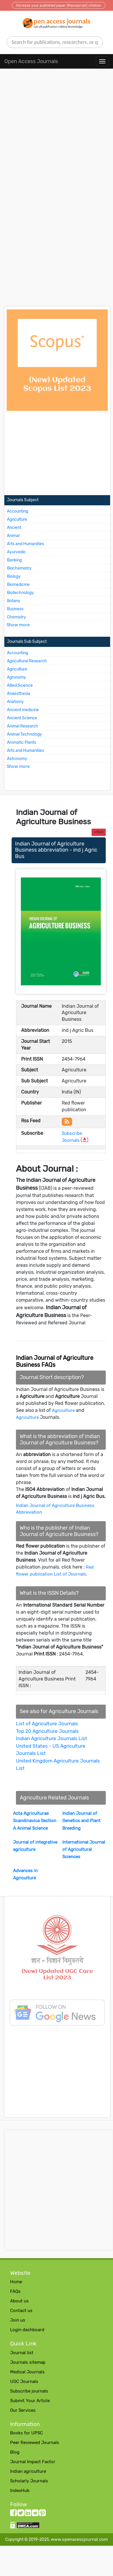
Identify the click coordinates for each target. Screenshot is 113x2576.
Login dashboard (27, 2329)
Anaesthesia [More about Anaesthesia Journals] (18, 693)
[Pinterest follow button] (42, 2514)
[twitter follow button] (20, 2514)
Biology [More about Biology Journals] (14, 576)
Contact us (21, 2310)
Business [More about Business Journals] (15, 608)
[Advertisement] (54, 135)
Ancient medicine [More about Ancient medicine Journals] (23, 709)
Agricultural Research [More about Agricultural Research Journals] (27, 661)
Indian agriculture (28, 2471)
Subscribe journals (29, 2391)
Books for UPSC (26, 2433)
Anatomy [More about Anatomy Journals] (15, 701)
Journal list (21, 2352)
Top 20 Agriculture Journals (47, 1731)
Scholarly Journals (29, 2481)
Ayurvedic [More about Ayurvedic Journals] (16, 552)
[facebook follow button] (13, 2514)
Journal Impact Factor (32, 2461)
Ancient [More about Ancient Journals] (14, 527)
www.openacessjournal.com (79, 2539)
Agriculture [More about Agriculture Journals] (17, 519)
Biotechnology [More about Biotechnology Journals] (20, 592)
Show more (18, 624)
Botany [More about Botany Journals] (13, 600)
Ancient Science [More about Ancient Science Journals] (22, 718)
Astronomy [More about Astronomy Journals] (17, 758)
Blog (14, 2452)
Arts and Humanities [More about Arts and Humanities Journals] (25, 543)
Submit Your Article (30, 2400)
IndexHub (20, 2490)
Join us (17, 2320)
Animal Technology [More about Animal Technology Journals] (24, 734)
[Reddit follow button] (35, 2514)
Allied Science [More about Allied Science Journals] (20, 685)
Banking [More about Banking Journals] (14, 560)
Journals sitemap (27, 2362)
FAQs (15, 2291)
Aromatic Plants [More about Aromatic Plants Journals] (21, 742)
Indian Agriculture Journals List (51, 1738)
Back (98, 832)
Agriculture (63, 1410)
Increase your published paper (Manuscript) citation (58, 5)
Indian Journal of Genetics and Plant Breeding (81, 1821)
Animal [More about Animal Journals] (13, 535)
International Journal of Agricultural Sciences (83, 1849)
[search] (55, 42)
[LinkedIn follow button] (28, 2514)
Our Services (23, 2410)
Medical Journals (27, 2372)
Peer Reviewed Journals (34, 2442)
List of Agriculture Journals (47, 1723)
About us (19, 2301)
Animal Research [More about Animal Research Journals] (22, 726)
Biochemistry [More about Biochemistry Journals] (19, 568)
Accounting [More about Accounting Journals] (17, 511)
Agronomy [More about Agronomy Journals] (16, 677)
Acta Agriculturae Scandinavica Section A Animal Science (34, 1821)
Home (16, 2281)
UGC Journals (24, 2381)
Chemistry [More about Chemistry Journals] (16, 617)
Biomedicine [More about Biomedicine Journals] (18, 584)
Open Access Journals (31, 61)
